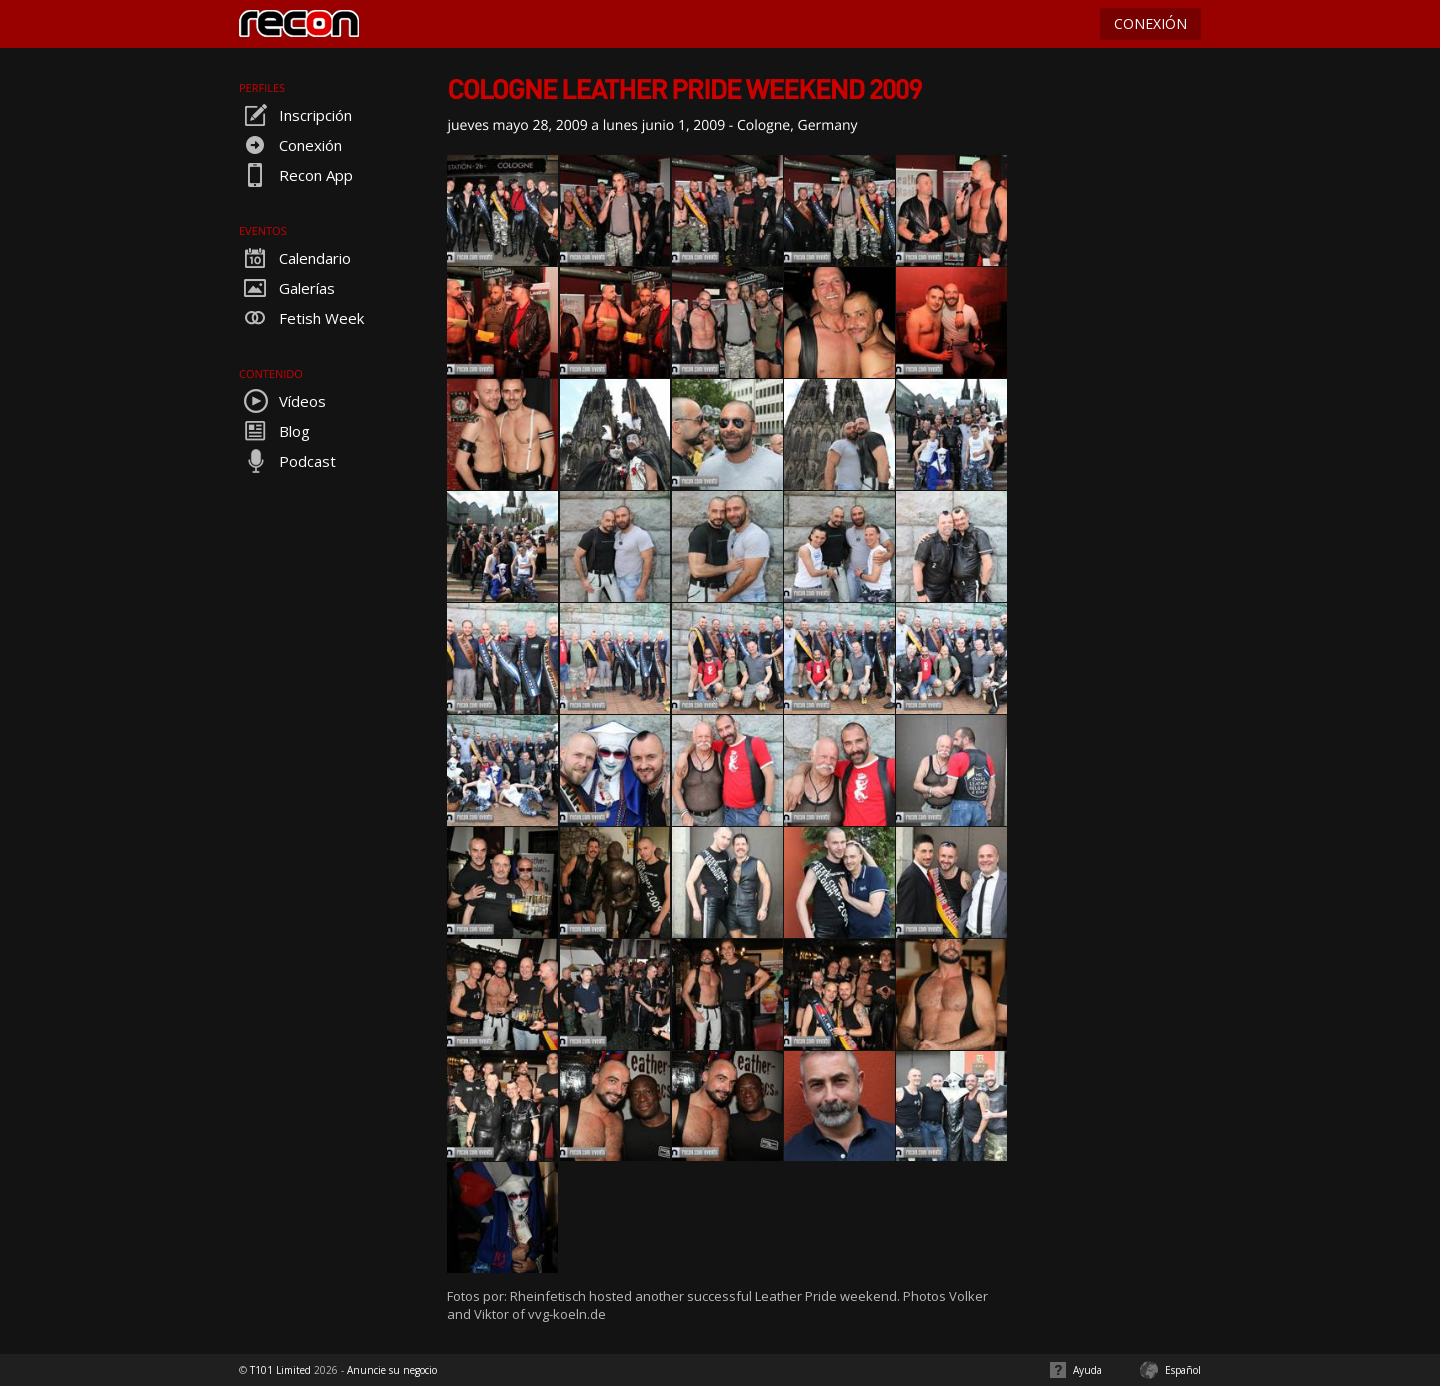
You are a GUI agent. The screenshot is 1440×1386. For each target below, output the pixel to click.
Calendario (295, 258)
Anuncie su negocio (392, 1370)
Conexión (290, 145)
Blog (274, 431)
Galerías (287, 288)
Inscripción (295, 115)
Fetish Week (301, 318)
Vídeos (282, 401)
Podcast (287, 461)
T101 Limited (280, 1370)
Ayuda (1087, 1370)
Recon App (296, 175)
